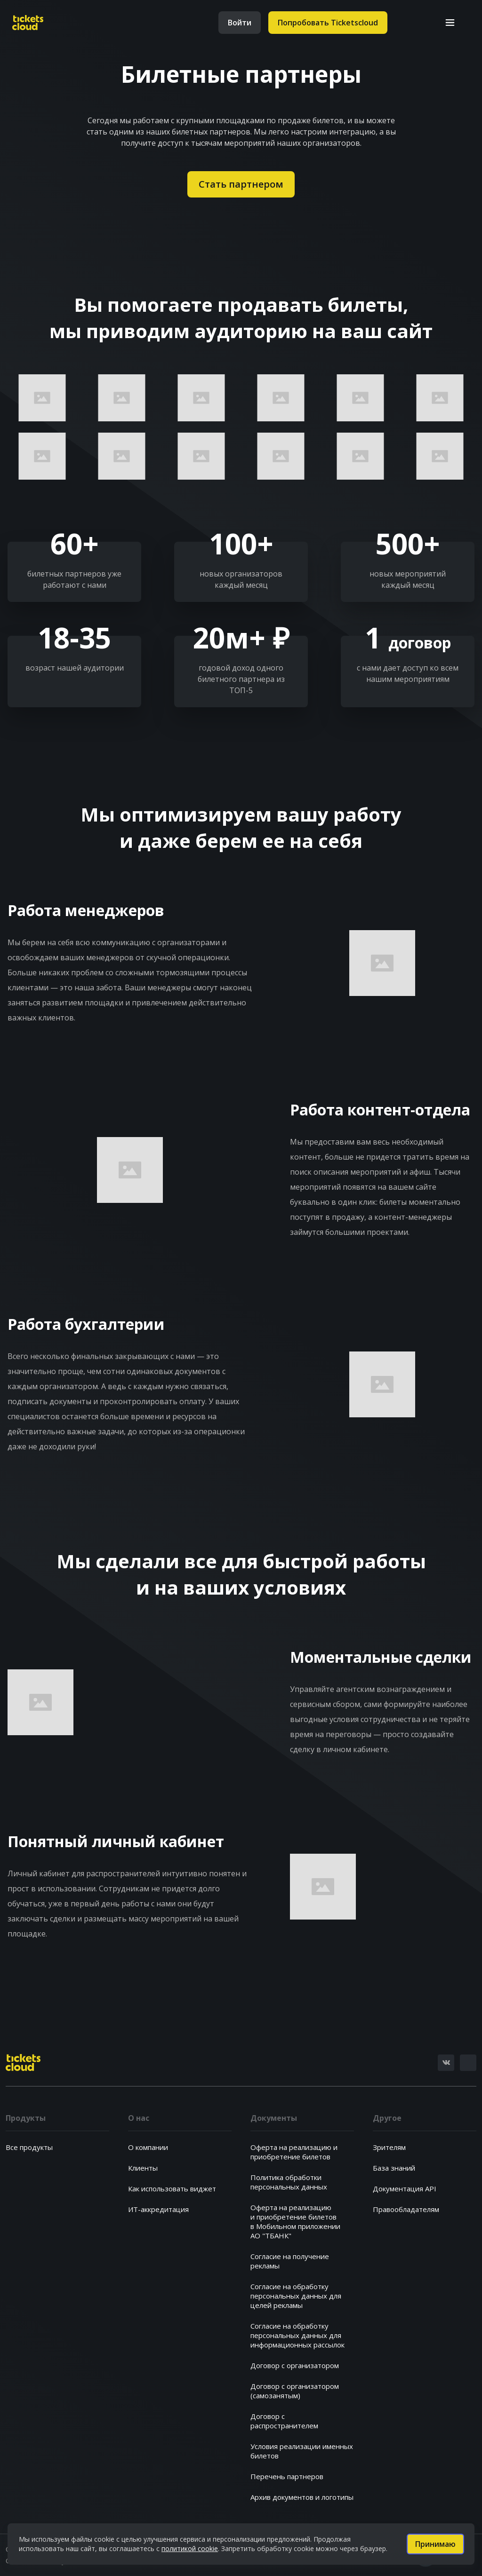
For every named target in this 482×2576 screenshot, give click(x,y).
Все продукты (29, 2147)
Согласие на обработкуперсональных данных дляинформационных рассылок (297, 2335)
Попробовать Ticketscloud (328, 22)
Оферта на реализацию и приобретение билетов (293, 2151)
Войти (239, 22)
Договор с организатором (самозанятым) (294, 2390)
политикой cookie (189, 2548)
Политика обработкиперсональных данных (288, 2182)
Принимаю (435, 2544)
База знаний (394, 2168)
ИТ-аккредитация (158, 2209)
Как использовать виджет (172, 2188)
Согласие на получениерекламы (289, 2261)
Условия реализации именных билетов (301, 2451)
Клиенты (143, 2168)
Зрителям (389, 2147)
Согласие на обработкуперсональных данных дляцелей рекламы (295, 2296)
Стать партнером (241, 184)
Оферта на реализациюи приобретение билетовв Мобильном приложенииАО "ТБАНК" (295, 2221)
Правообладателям (406, 2209)
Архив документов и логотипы (301, 2497)
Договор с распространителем (284, 2420)
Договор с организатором (294, 2365)
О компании (148, 2147)
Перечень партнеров (286, 2476)
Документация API (404, 2188)
